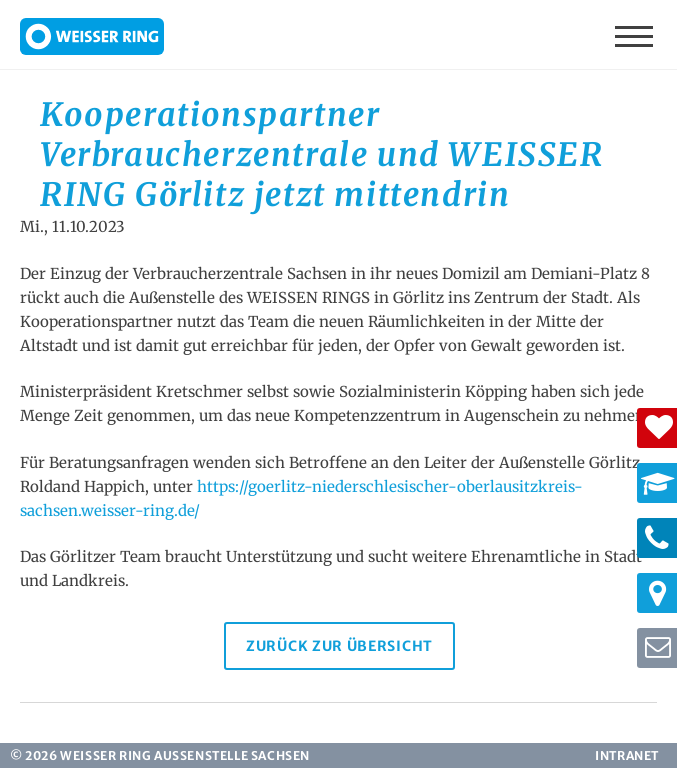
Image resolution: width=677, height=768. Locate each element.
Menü (636, 35)
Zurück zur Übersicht (339, 646)
